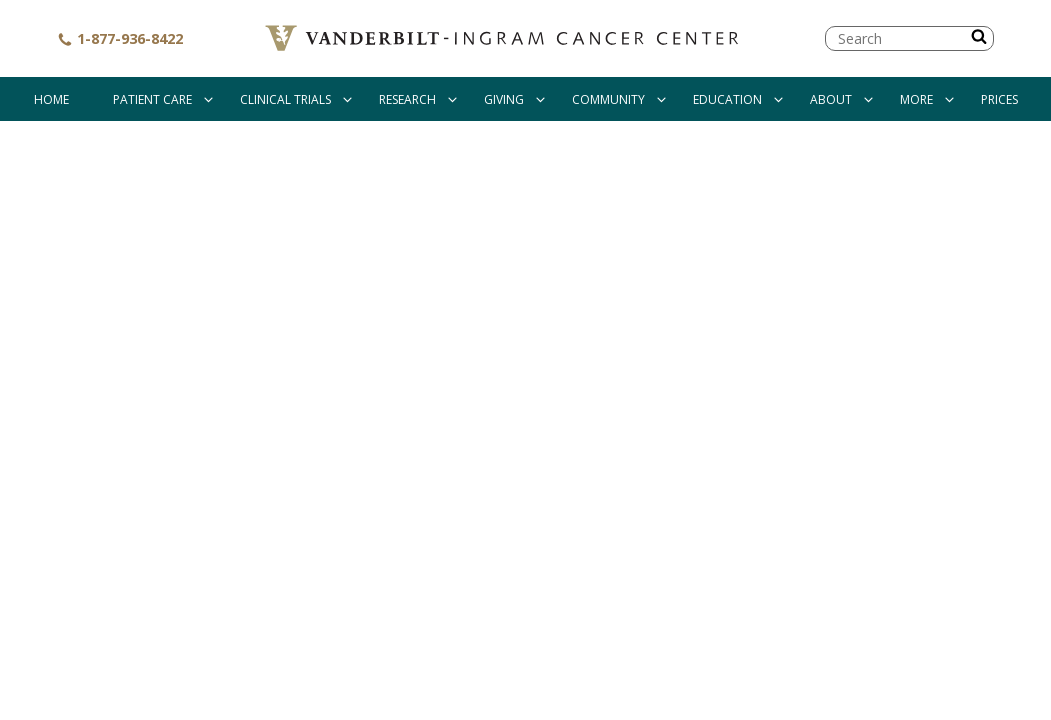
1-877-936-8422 (120, 38)
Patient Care (152, 99)
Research (407, 99)
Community (608, 99)
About (831, 99)
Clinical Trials (285, 99)
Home (51, 99)
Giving (504, 99)
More (916, 99)
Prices (999, 99)
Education (727, 99)
